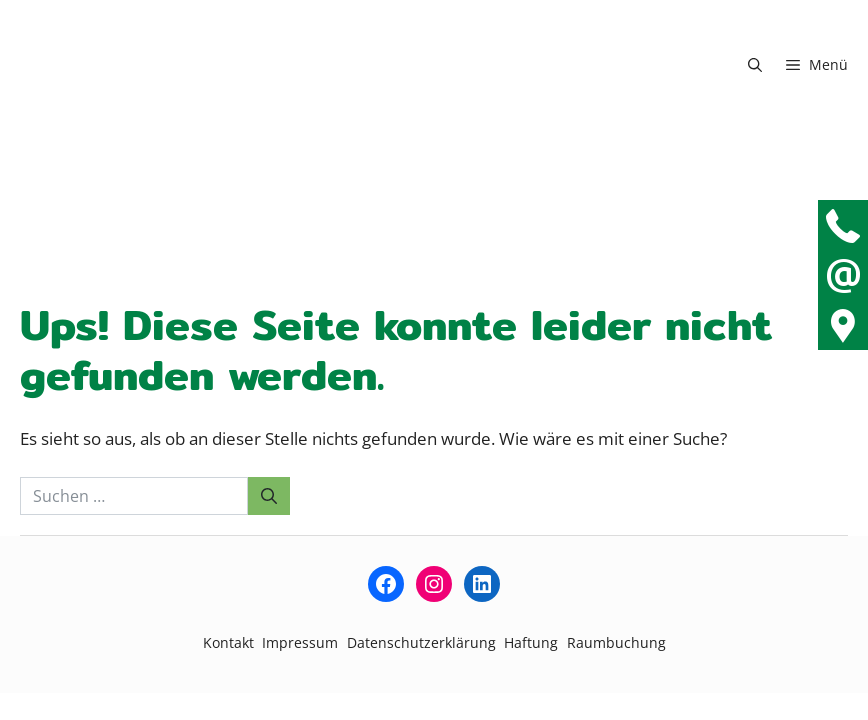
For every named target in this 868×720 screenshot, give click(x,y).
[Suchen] (269, 496)
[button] (755, 65)
